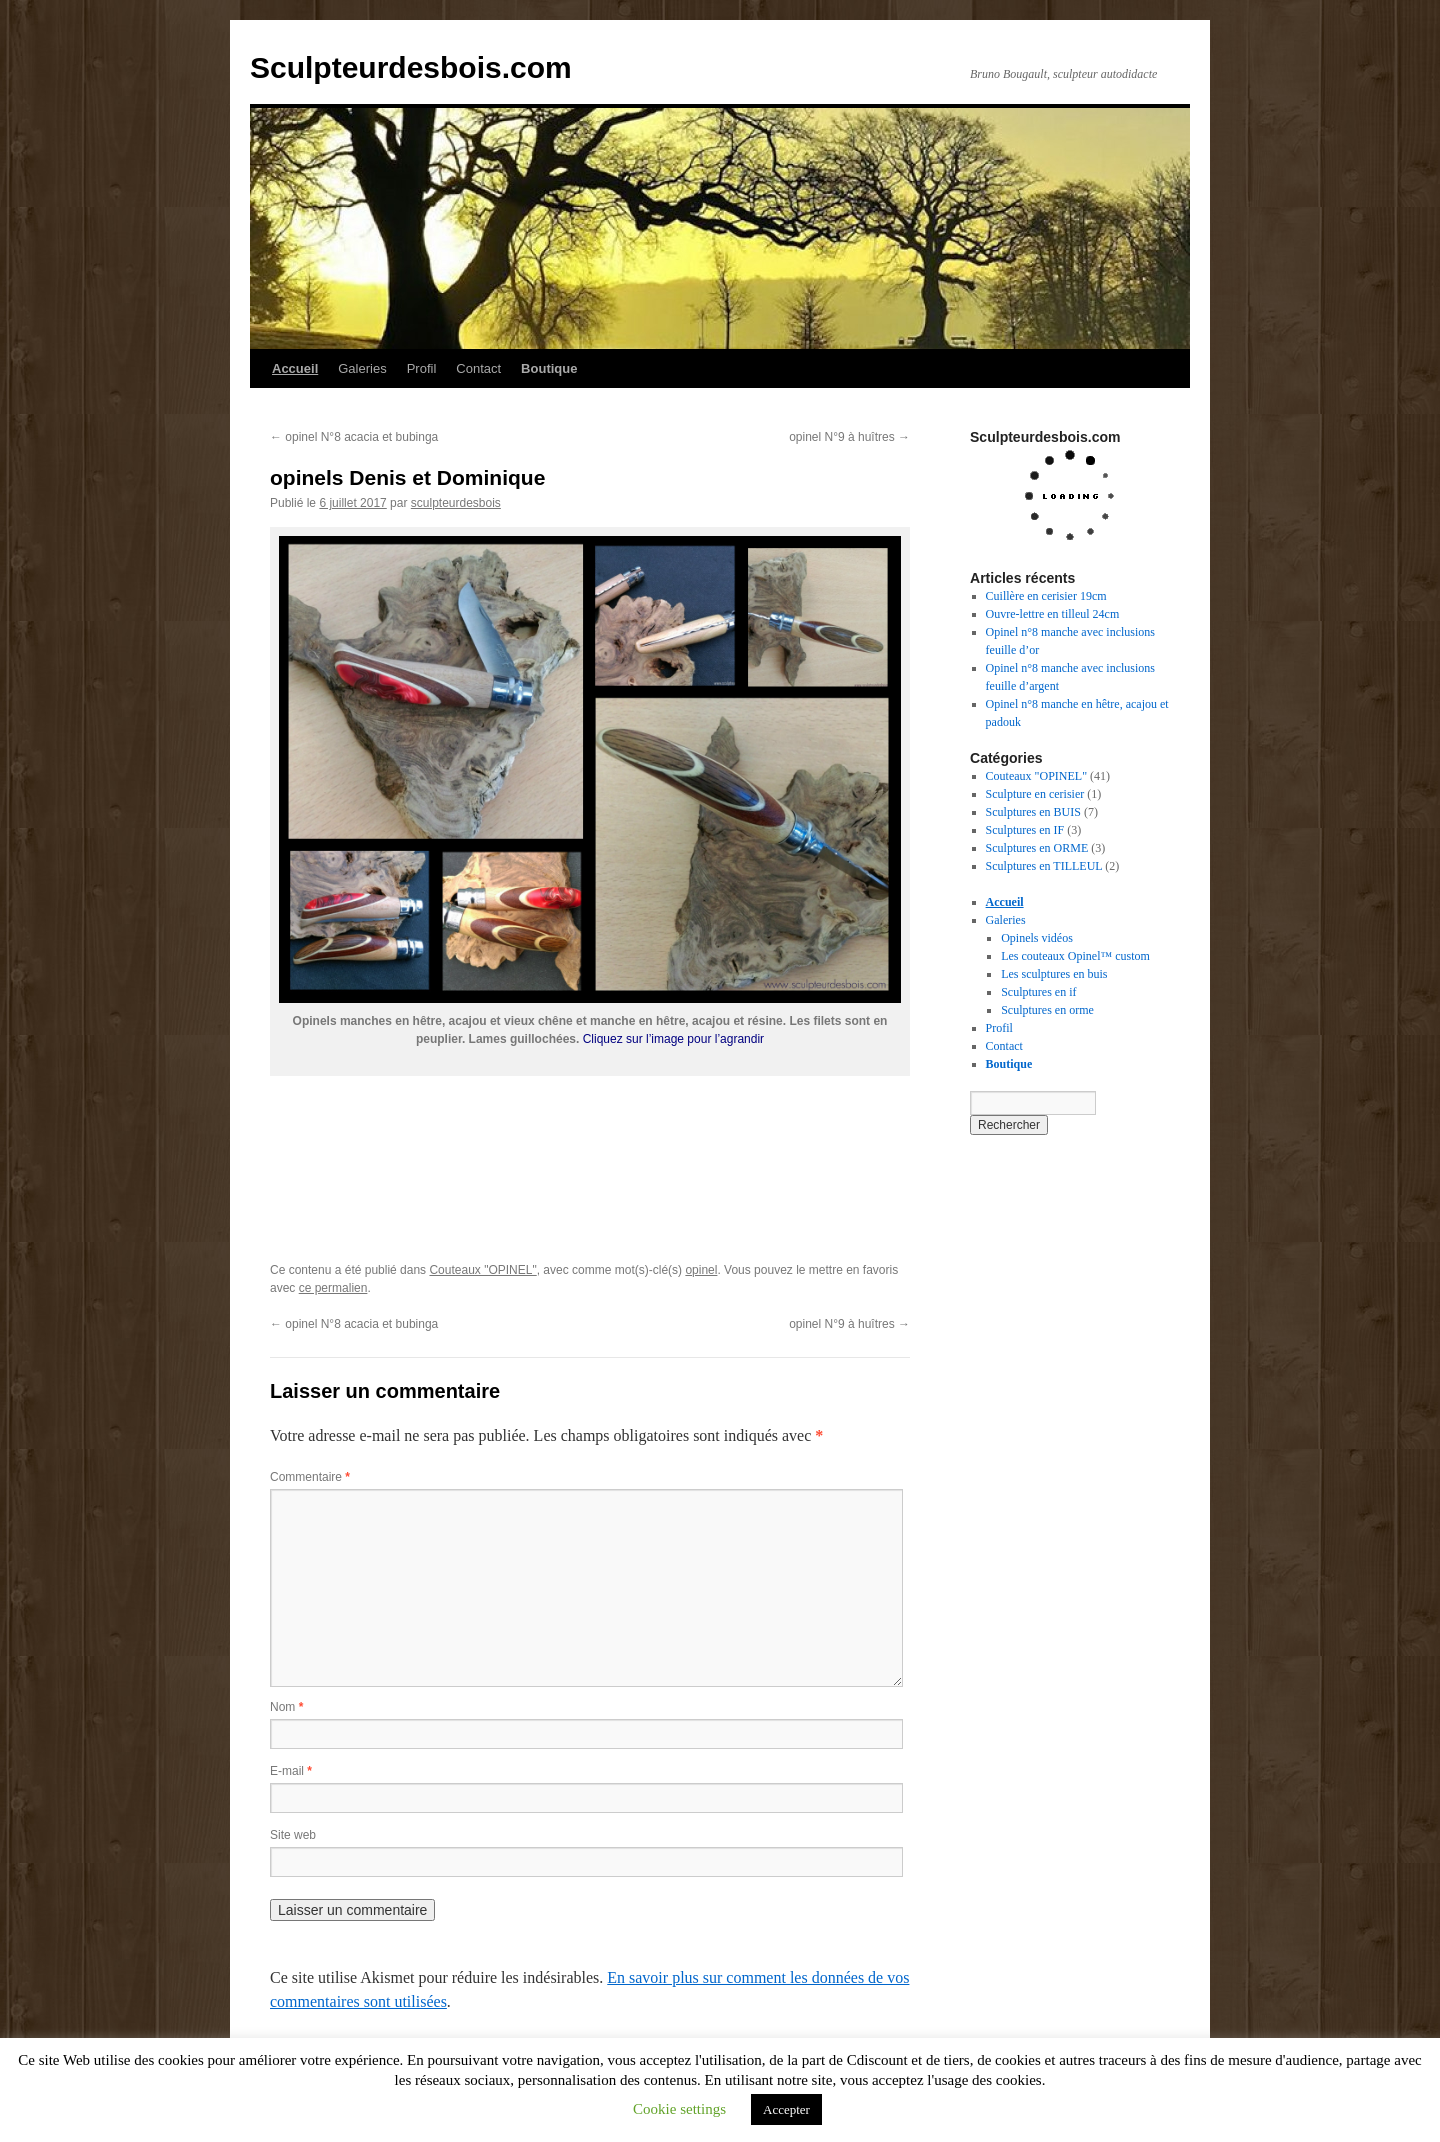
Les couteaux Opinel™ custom (1075, 956)
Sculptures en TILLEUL (1044, 866)
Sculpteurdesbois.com (411, 67)
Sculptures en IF (1025, 830)
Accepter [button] (786, 2109)
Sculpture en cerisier (1035, 794)
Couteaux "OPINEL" (482, 1270)
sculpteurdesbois (456, 503)
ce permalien (333, 1288)
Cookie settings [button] (679, 2109)
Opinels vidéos (1037, 938)
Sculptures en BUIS (1033, 812)
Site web (293, 1835)
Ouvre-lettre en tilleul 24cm (1053, 614)
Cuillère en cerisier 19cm (1046, 596)
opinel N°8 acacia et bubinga (354, 437)
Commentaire (310, 1477)
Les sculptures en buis (1054, 974)
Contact (478, 368)
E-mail (291, 1771)
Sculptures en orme (1047, 1010)
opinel (701, 1270)
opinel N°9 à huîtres (849, 437)
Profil (422, 368)
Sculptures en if (1038, 992)
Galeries (362, 368)
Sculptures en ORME (1037, 848)
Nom (286, 1707)
